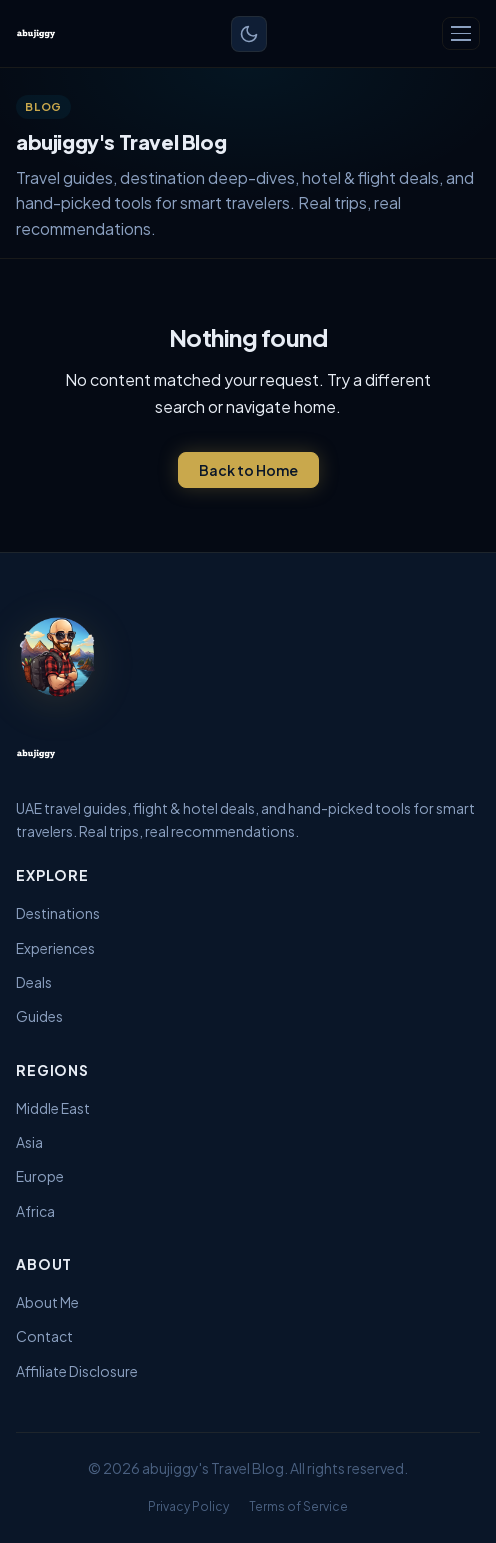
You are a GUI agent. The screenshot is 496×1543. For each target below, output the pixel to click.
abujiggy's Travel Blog (213, 1468)
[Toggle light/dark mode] (249, 34)
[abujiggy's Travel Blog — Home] (36, 34)
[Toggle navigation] (461, 33)
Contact (44, 1336)
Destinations (58, 913)
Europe (40, 1176)
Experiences (55, 948)
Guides (39, 1016)
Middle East (53, 1108)
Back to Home (248, 470)
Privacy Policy (188, 1506)
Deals (34, 982)
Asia (29, 1142)
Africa (35, 1211)
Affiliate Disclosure (77, 1371)
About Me (47, 1302)
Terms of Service (298, 1506)
